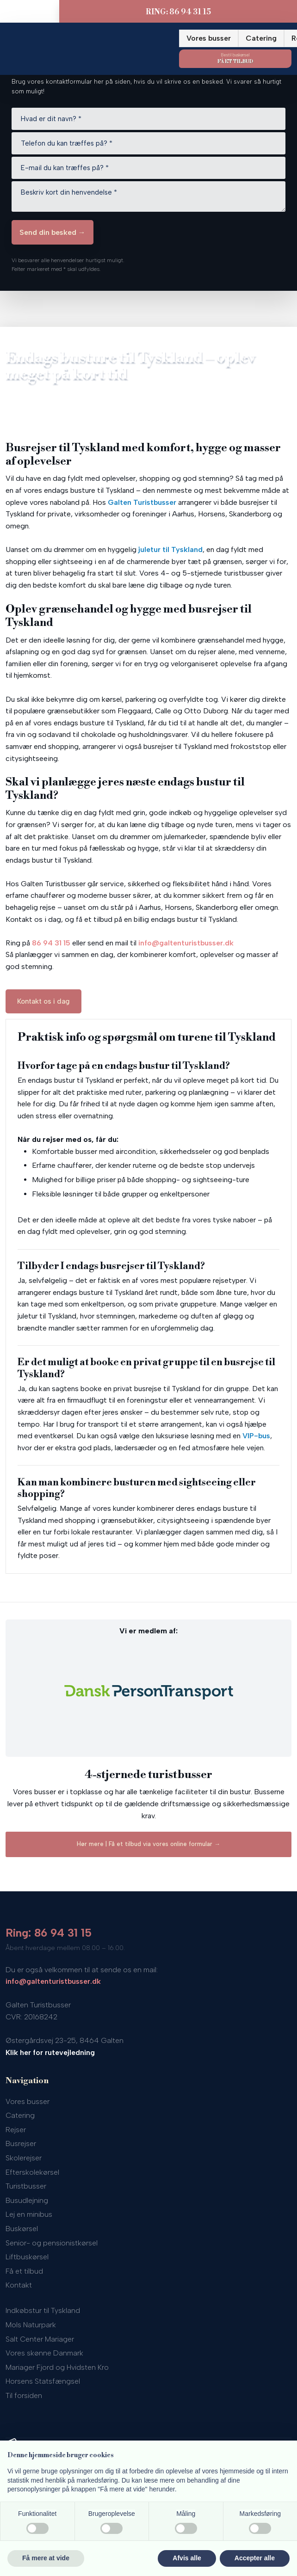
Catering (261, 38)
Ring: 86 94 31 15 (49, 1932)
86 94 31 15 (51, 942)
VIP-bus (256, 1435)
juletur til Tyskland (170, 549)
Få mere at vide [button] (45, 2558)
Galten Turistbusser (142, 502)
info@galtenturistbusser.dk (186, 942)
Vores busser (208, 38)
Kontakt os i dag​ (43, 1001)
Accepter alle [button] (255, 2558)
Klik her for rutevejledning (50, 2052)
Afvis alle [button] (187, 2558)
